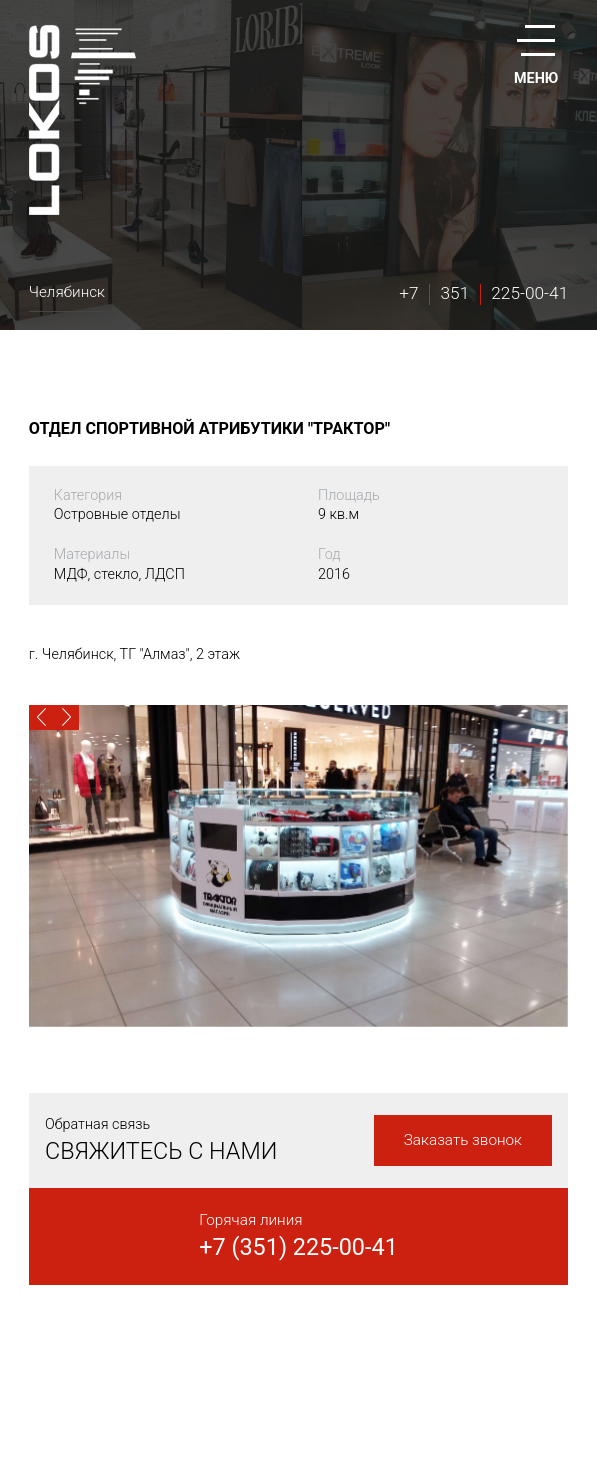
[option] (298, 866)
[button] (41, 717)
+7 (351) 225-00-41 (298, 1247)
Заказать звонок (463, 1140)
